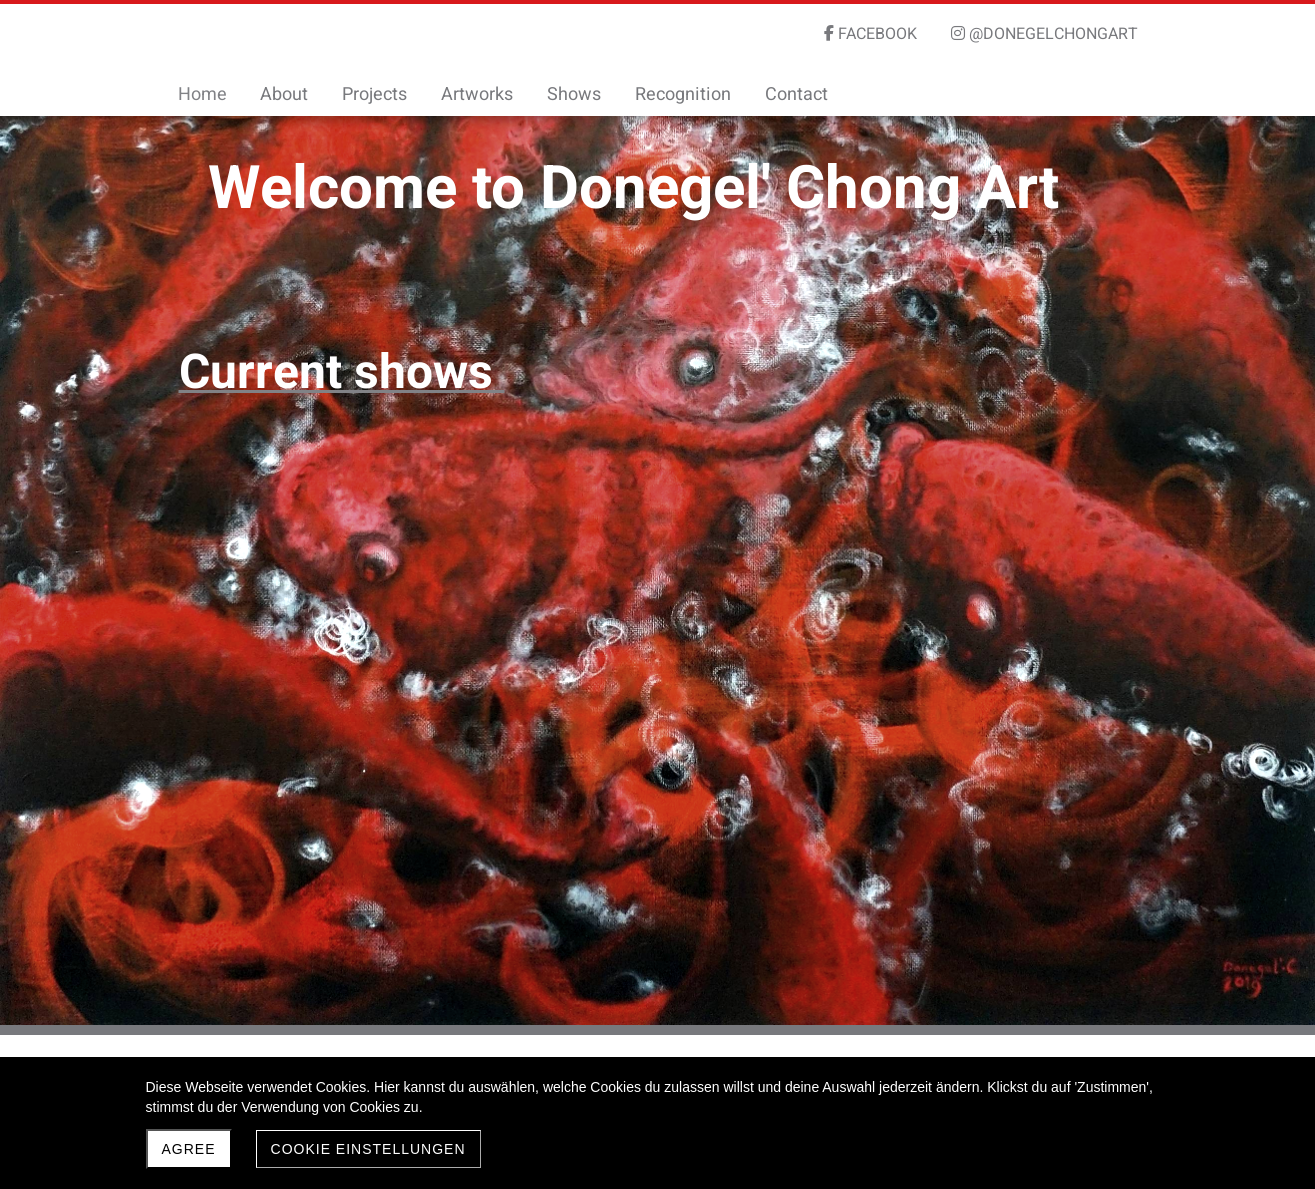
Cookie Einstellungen (368, 1149)
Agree (189, 1149)
